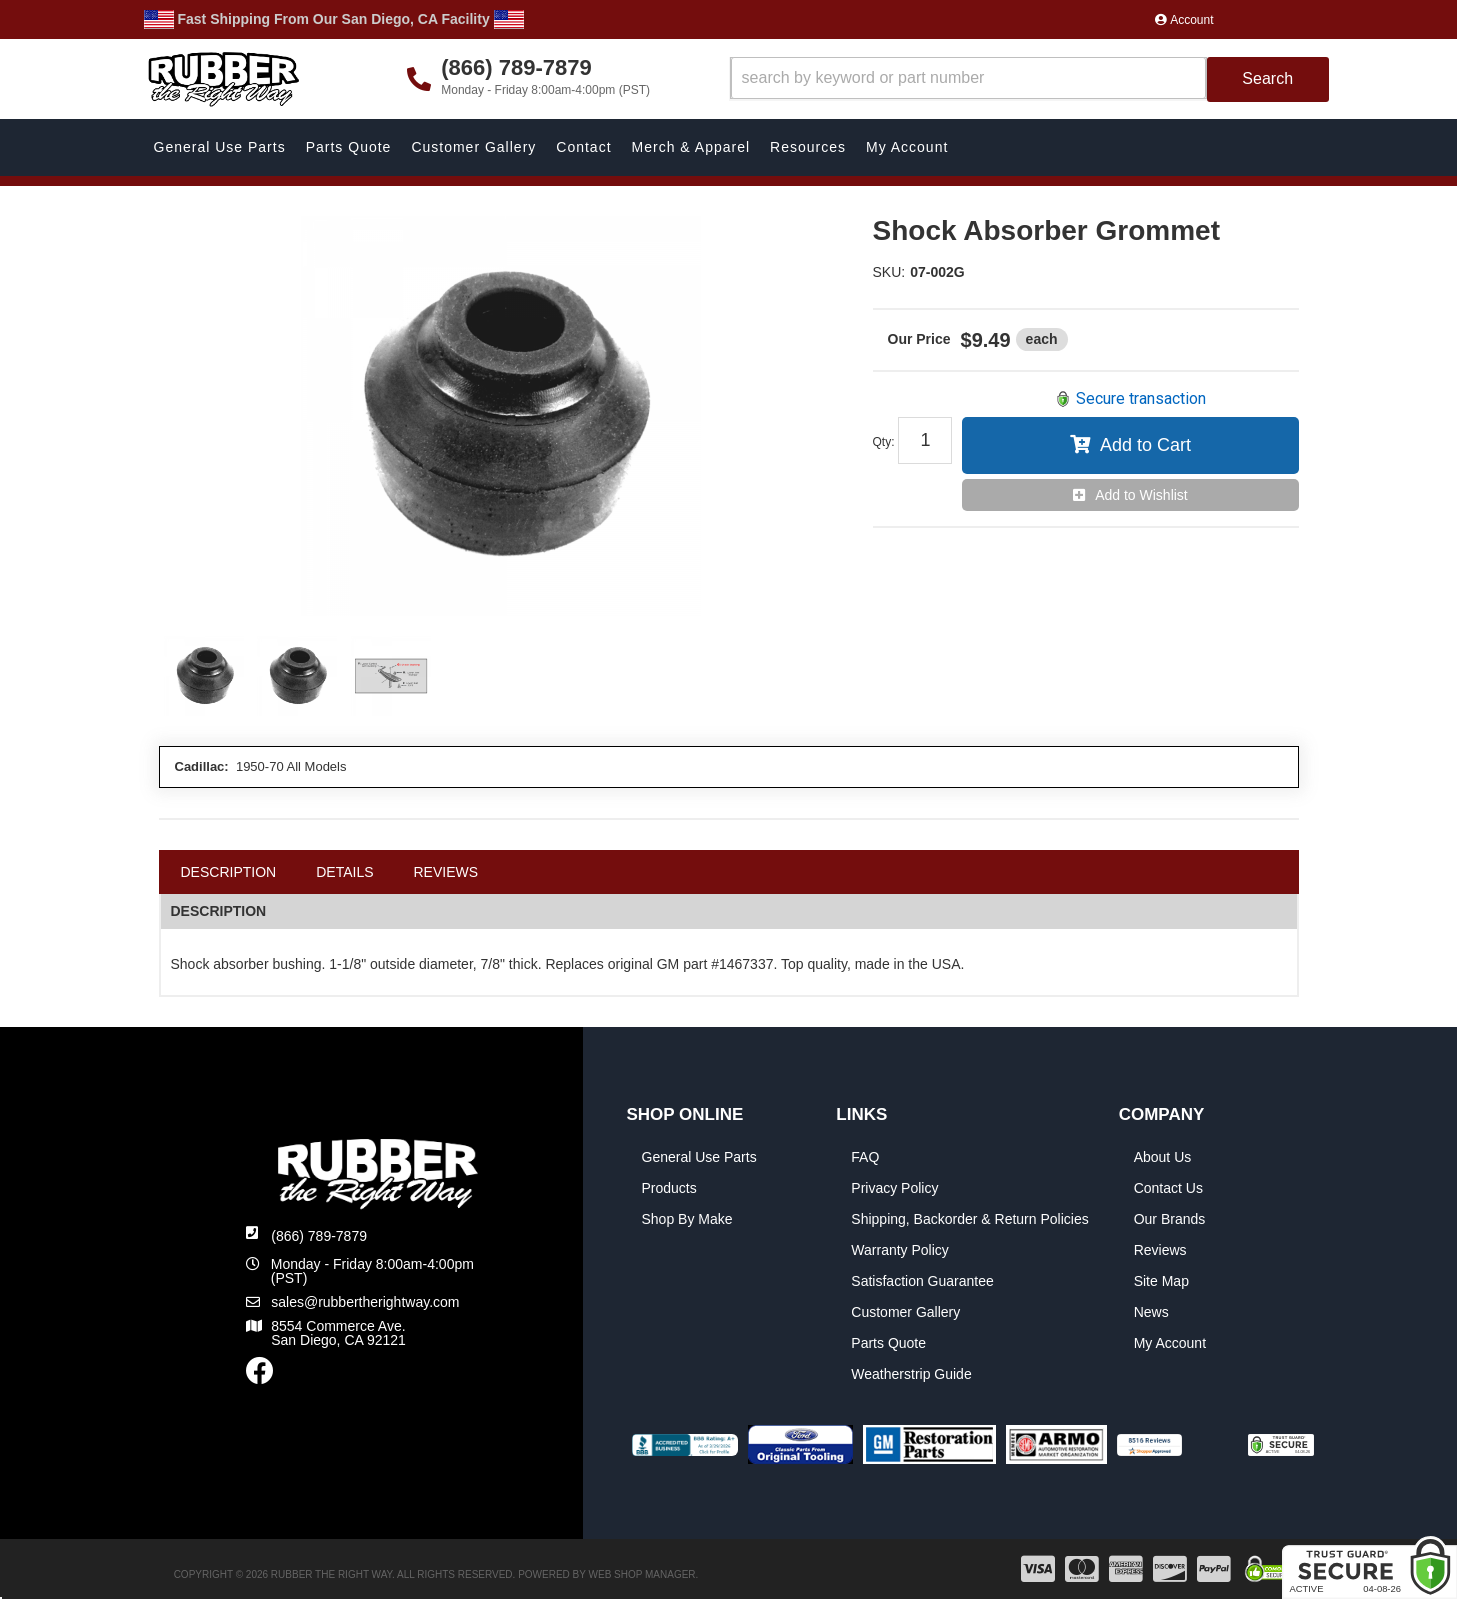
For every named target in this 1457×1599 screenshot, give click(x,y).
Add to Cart (1145, 445)
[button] (1029, 79)
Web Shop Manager (642, 1574)
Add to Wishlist (1141, 495)
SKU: (889, 272)
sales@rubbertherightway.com (365, 1302)
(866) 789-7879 (319, 1236)
